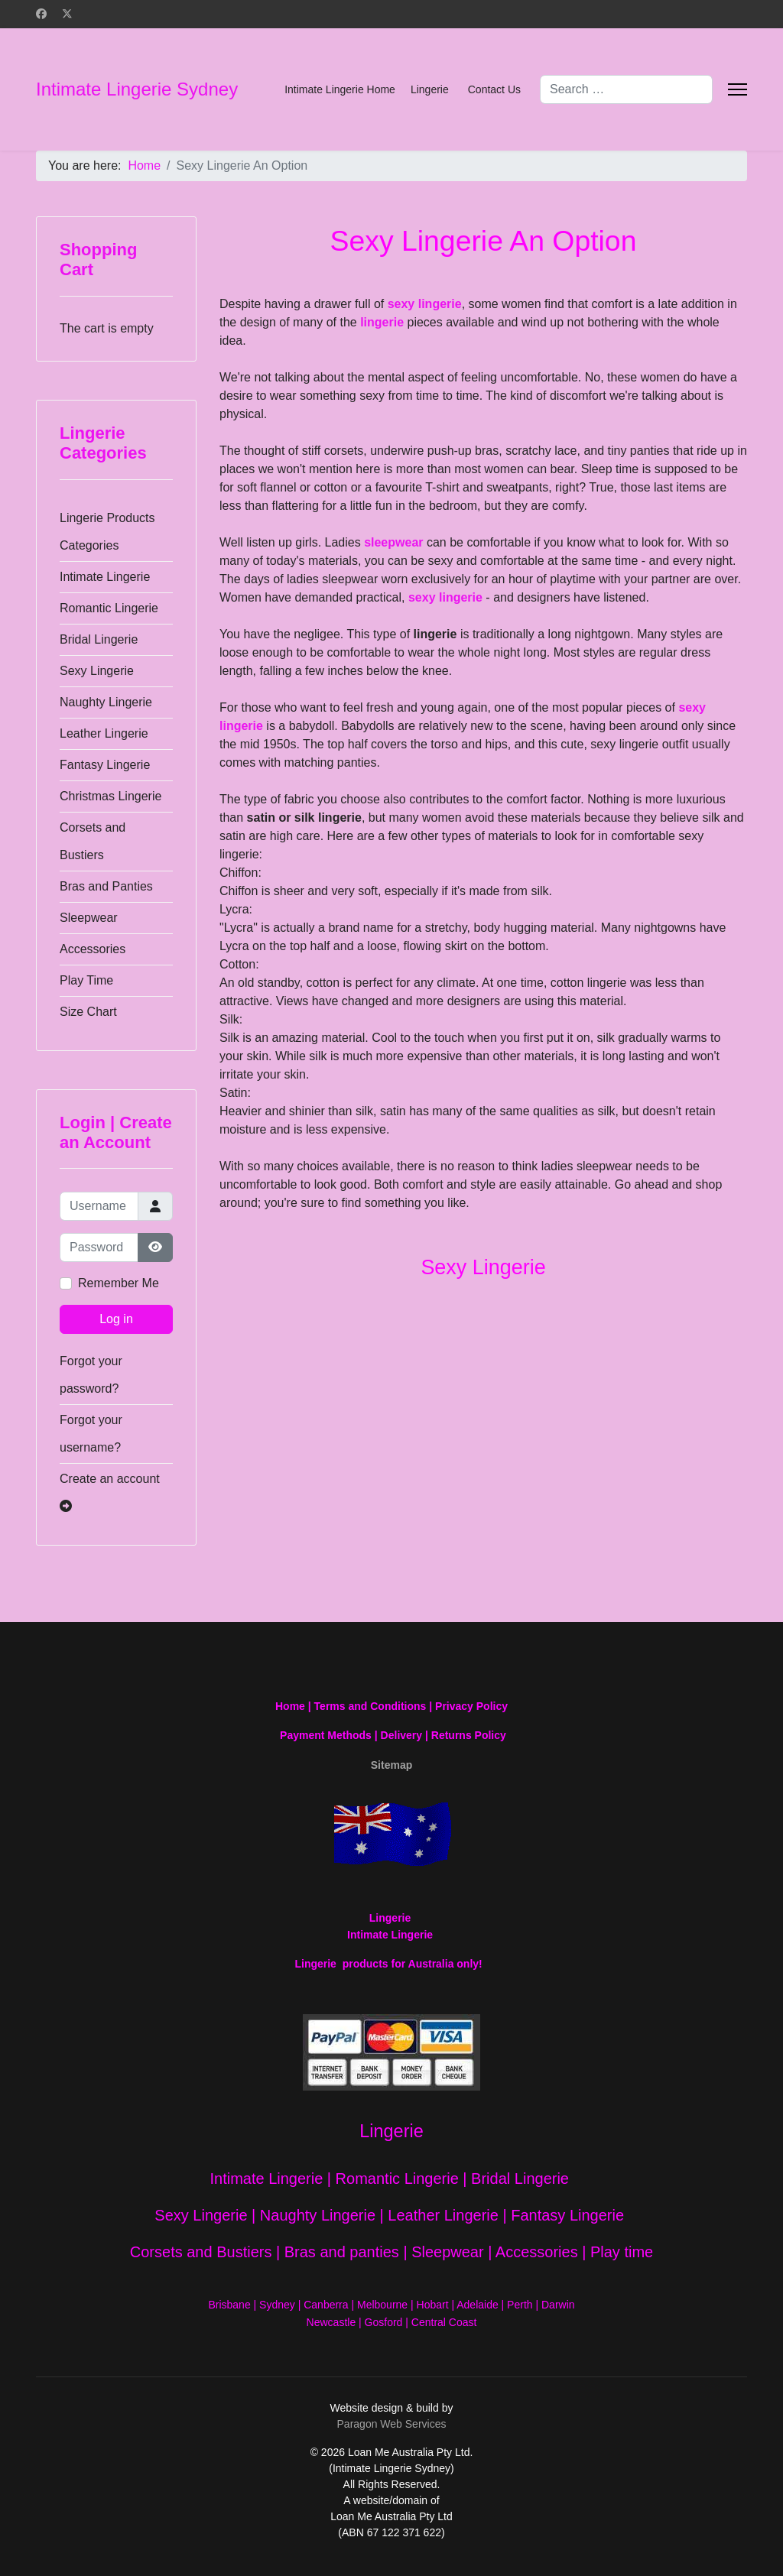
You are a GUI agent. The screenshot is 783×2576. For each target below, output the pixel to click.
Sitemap (391, 1765)
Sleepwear (89, 917)
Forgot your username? (91, 1433)
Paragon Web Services (392, 2424)
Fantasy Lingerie (105, 764)
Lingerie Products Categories (107, 531)
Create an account (110, 1492)
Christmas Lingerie (110, 796)
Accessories (92, 948)
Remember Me (118, 1283)
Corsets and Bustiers (92, 841)
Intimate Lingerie (105, 576)
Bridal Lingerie (99, 639)
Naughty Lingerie (106, 702)
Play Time (86, 980)
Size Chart (88, 1011)
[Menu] (737, 89)
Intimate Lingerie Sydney (137, 89)
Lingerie (430, 89)
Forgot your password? (91, 1375)
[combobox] (626, 89)
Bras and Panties (106, 886)
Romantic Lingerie (109, 608)
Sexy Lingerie (97, 670)
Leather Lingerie (104, 733)
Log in (116, 1318)
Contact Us (494, 89)
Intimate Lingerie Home (339, 89)
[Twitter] (67, 14)
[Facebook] (41, 14)
